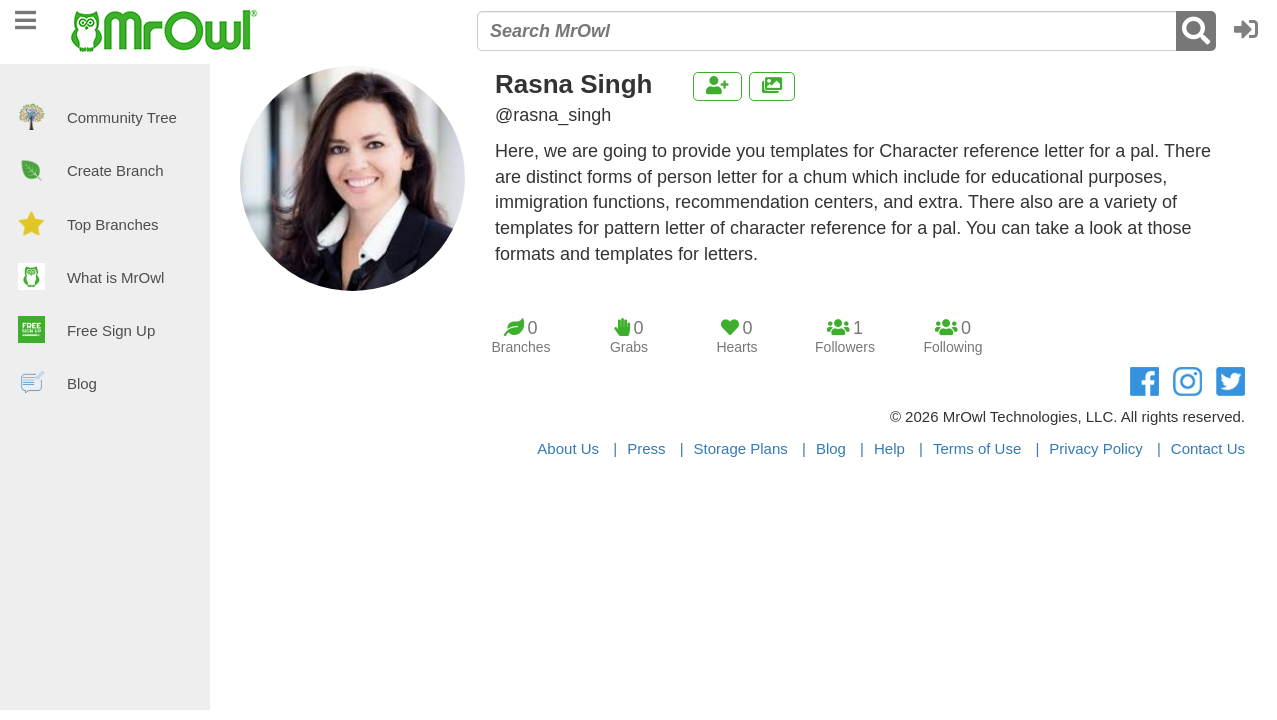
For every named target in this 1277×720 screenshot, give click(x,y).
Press (646, 448)
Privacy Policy (1095, 448)
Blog (831, 448)
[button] (1251, 31)
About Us (568, 448)
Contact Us (1208, 448)
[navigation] (25, 17)
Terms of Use (977, 448)
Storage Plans (741, 448)
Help (889, 448)
